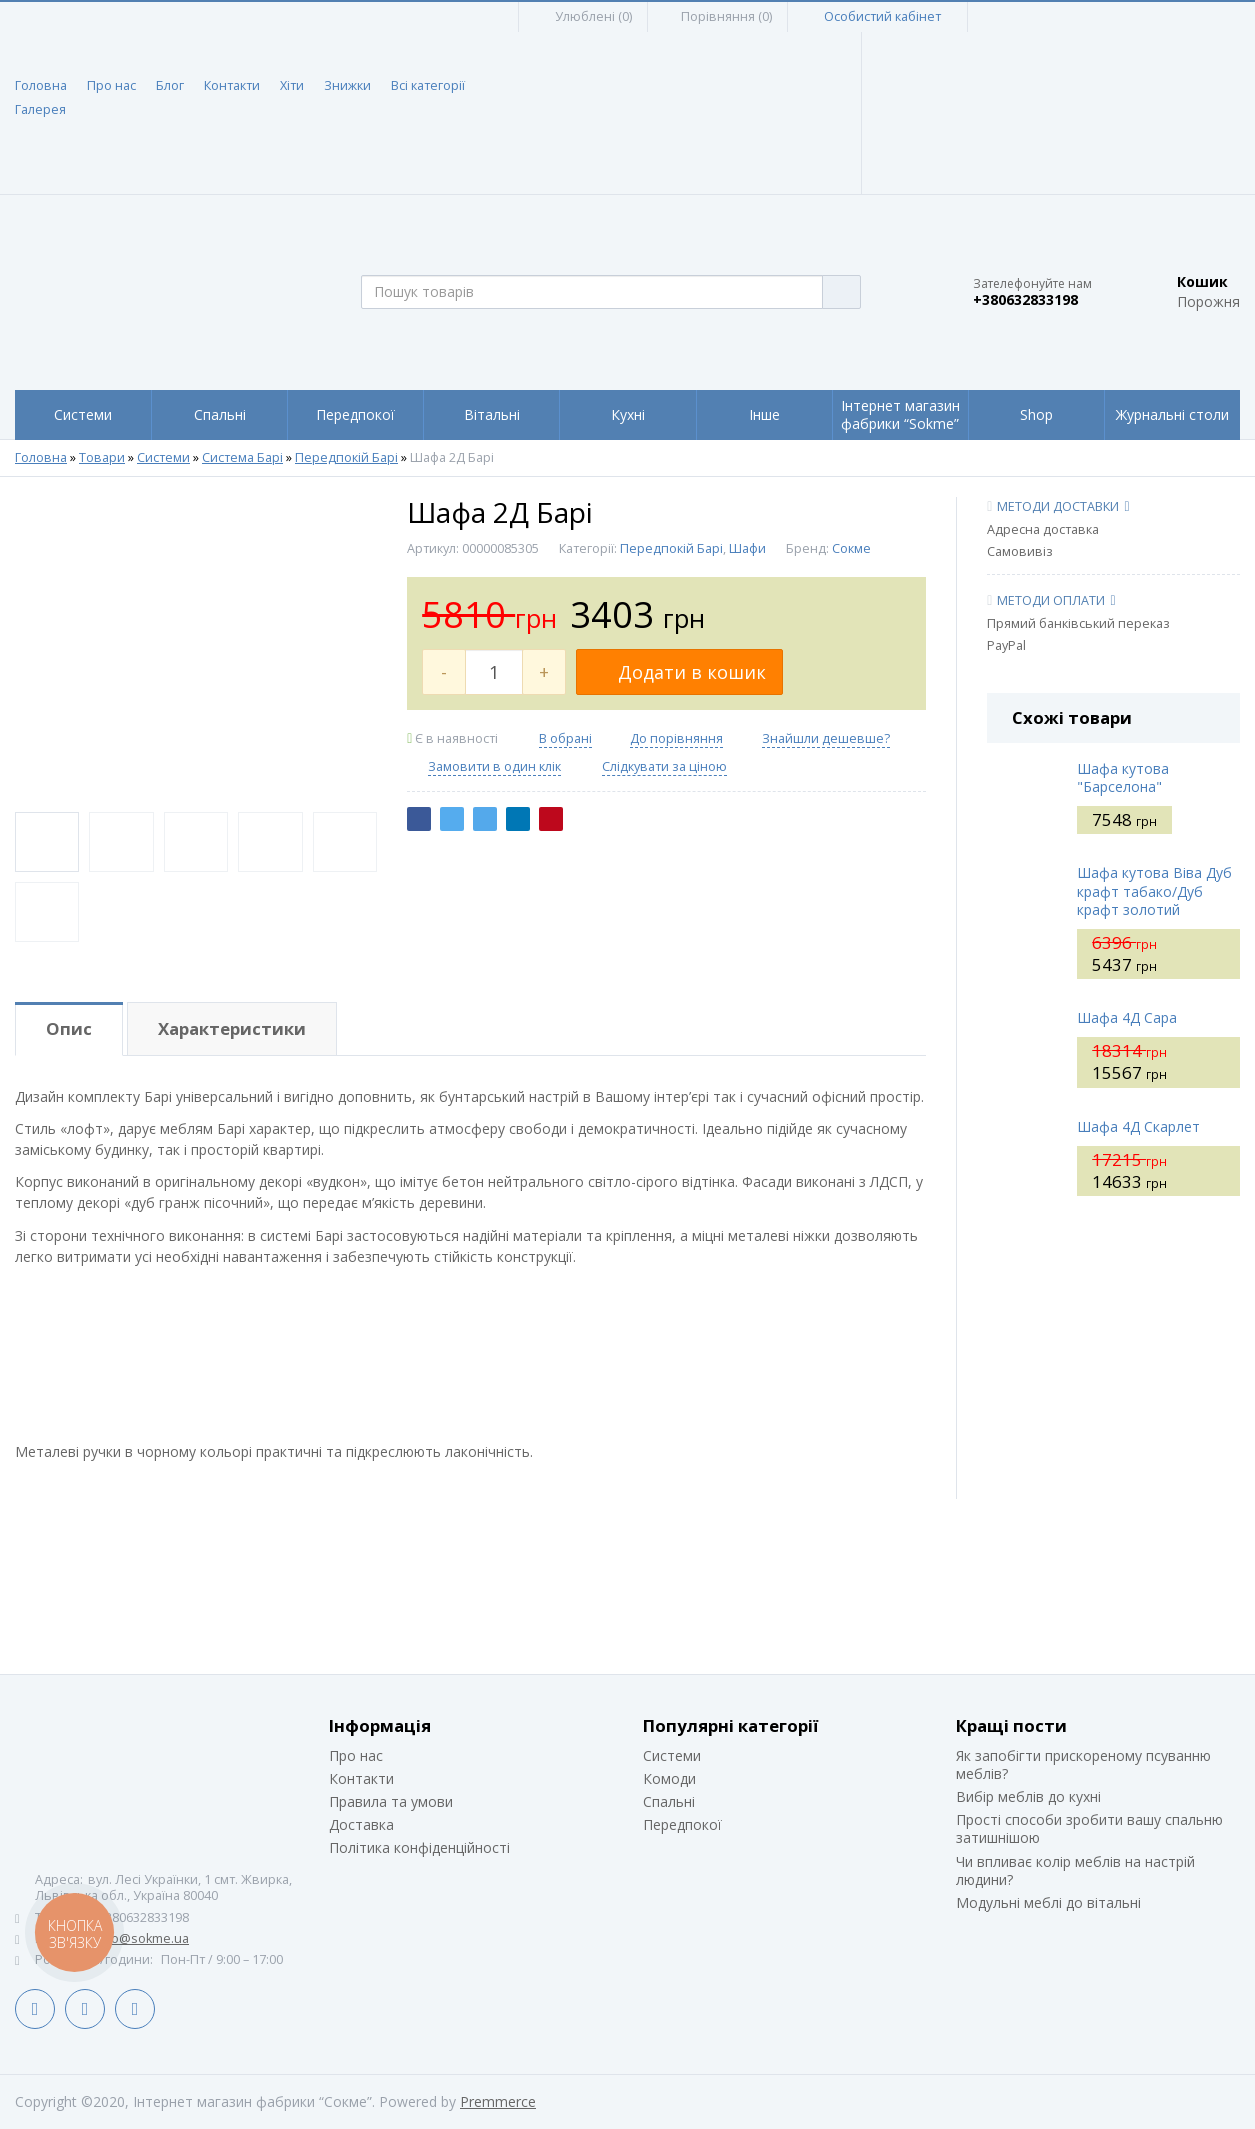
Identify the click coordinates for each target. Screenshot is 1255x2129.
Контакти (232, 85)
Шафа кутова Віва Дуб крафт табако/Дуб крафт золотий (1154, 890)
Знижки (347, 85)
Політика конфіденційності (419, 1847)
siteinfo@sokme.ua (131, 1938)
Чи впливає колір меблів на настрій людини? (1075, 1870)
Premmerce (498, 2101)
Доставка (361, 1824)
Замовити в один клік (494, 766)
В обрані (565, 738)
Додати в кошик (679, 672)
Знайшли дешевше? (826, 738)
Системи (163, 458)
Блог (170, 85)
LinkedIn (85, 2009)
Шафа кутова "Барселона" (1123, 777)
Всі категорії (428, 85)
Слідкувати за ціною (664, 767)
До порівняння (676, 738)
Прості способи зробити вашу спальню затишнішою (1089, 1828)
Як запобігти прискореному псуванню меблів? (1083, 1764)
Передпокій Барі (346, 458)
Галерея (40, 109)
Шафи (747, 548)
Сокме (851, 548)
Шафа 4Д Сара (1127, 1017)
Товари (102, 458)
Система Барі (242, 458)
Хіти (292, 85)
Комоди (669, 1778)
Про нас (111, 85)
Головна (41, 85)
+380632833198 (1025, 300)
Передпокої (682, 1824)
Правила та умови (391, 1801)
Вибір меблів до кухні (1028, 1796)
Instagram (135, 2009)
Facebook (35, 2009)
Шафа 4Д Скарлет (1138, 1126)
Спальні (669, 1801)
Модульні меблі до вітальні (1048, 1902)
